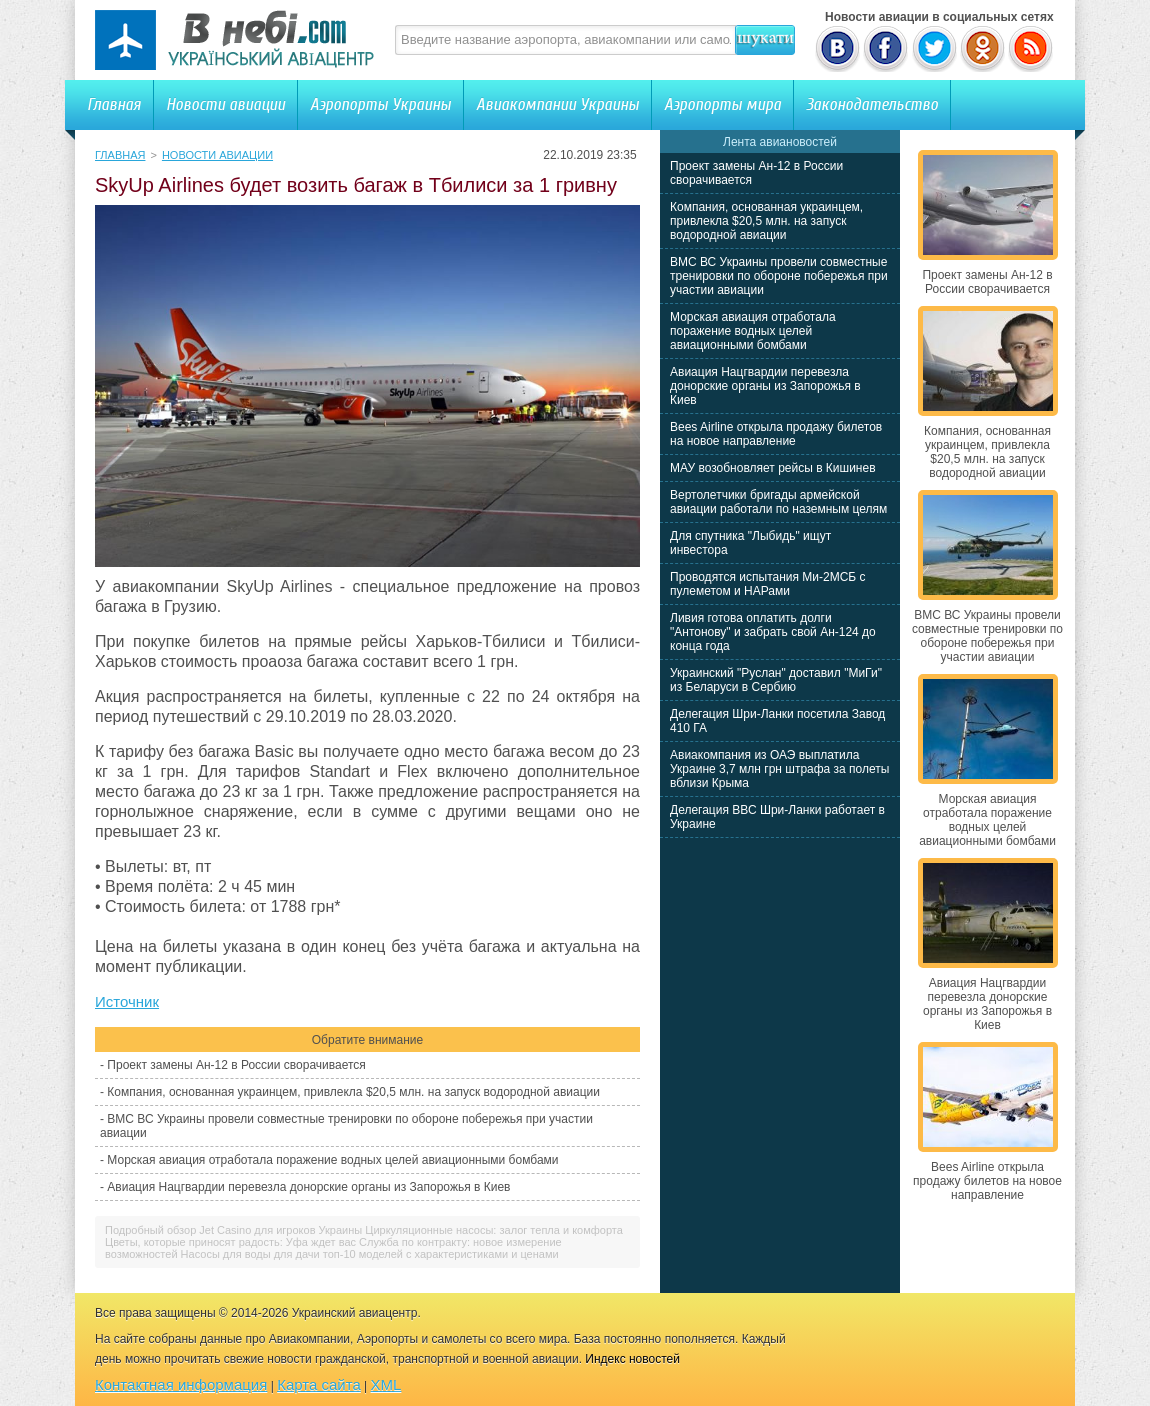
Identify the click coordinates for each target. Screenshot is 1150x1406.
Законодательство (872, 104)
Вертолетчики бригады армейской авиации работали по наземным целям (778, 502)
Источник (127, 1001)
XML (386, 1384)
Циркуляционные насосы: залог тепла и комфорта (494, 1230)
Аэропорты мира (722, 104)
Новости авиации (225, 104)
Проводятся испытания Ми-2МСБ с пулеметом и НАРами (768, 584)
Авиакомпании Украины (557, 104)
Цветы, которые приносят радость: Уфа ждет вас (230, 1242)
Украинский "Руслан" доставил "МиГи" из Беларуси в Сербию (776, 680)
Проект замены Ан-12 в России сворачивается (236, 1065)
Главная (114, 104)
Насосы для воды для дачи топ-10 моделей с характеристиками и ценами (370, 1254)
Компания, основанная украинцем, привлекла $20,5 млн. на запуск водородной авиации (353, 1092)
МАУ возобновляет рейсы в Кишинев (773, 468)
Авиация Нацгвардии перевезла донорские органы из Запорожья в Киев (308, 1187)
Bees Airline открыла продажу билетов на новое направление (776, 434)
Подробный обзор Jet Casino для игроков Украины (233, 1230)
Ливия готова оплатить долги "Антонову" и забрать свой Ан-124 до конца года (773, 632)
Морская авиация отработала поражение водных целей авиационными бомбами (332, 1160)
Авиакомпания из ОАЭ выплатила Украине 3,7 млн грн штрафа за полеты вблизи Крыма (779, 769)
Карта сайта (319, 1384)
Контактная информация (181, 1384)
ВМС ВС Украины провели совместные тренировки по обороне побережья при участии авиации (779, 276)
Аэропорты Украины (380, 104)
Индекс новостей (632, 1359)
